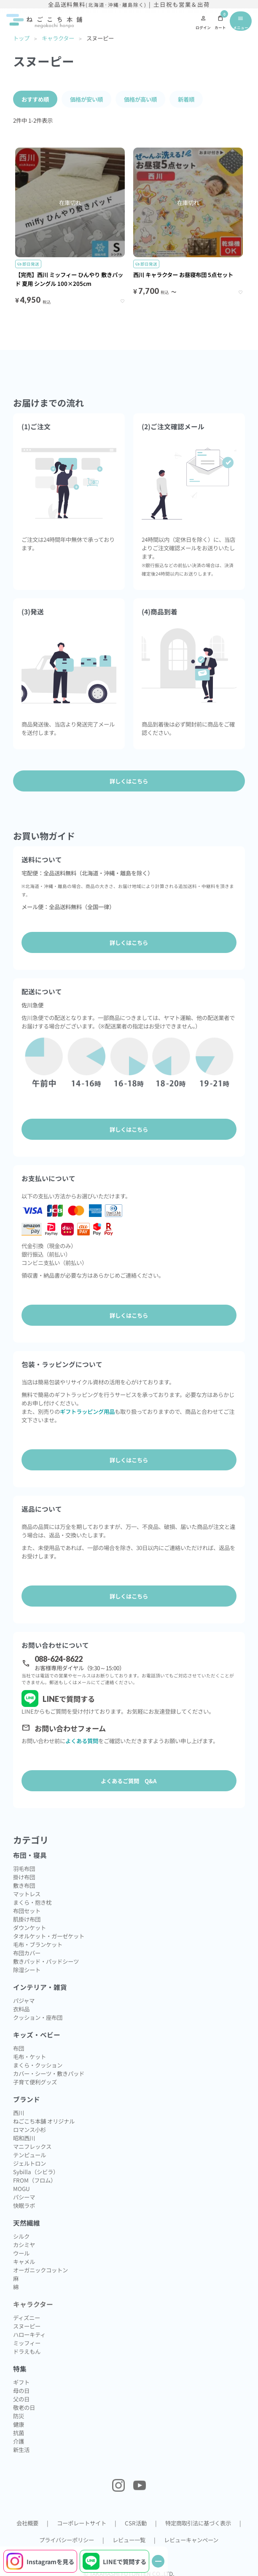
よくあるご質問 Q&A (129, 1781)
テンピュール (29, 2155)
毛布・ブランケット (37, 1944)
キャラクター (58, 38)
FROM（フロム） (34, 2180)
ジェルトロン (29, 2163)
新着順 (186, 99)
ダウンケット (29, 1927)
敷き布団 (24, 1885)
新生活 (21, 2449)
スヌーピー (26, 2326)
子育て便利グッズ (35, 2082)
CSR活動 (136, 2523)
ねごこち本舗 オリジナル (44, 2121)
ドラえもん (26, 2351)
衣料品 (21, 2009)
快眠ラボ (24, 2205)
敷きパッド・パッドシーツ (46, 1961)
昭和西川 (24, 2138)
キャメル (24, 2261)
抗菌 (18, 2432)
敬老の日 (24, 2407)
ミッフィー (26, 2343)
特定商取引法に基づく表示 (198, 2523)
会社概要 (27, 2523)
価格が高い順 (140, 99)
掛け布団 (24, 1877)
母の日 (21, 2390)
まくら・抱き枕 (32, 1902)
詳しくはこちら (129, 942)
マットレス (26, 1894)
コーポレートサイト (81, 2523)
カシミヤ (24, 2244)
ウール (21, 2253)
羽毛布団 (24, 1868)
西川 (18, 2112)
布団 (18, 2048)
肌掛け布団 (26, 1919)
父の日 (21, 2399)
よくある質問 (81, 1740)
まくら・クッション (37, 2065)
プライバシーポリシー (66, 2540)
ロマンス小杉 (29, 2129)
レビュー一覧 (129, 2540)
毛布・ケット (29, 2056)
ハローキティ (29, 2334)
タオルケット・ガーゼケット (48, 1936)
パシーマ (24, 2197)
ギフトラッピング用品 (87, 1411)
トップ (21, 38)
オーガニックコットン (40, 2270)
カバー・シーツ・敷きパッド (48, 2073)
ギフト (21, 2382)
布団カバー (26, 1953)
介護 (18, 2441)
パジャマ (24, 2000)
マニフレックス (32, 2146)
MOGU (21, 2188)
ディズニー (26, 2317)
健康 (18, 2424)
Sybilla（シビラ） (36, 2171)
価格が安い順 (86, 99)
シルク (21, 2236)
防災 (18, 2416)
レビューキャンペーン (191, 2540)
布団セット (26, 1910)
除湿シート (26, 1969)
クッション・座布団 (37, 2017)
